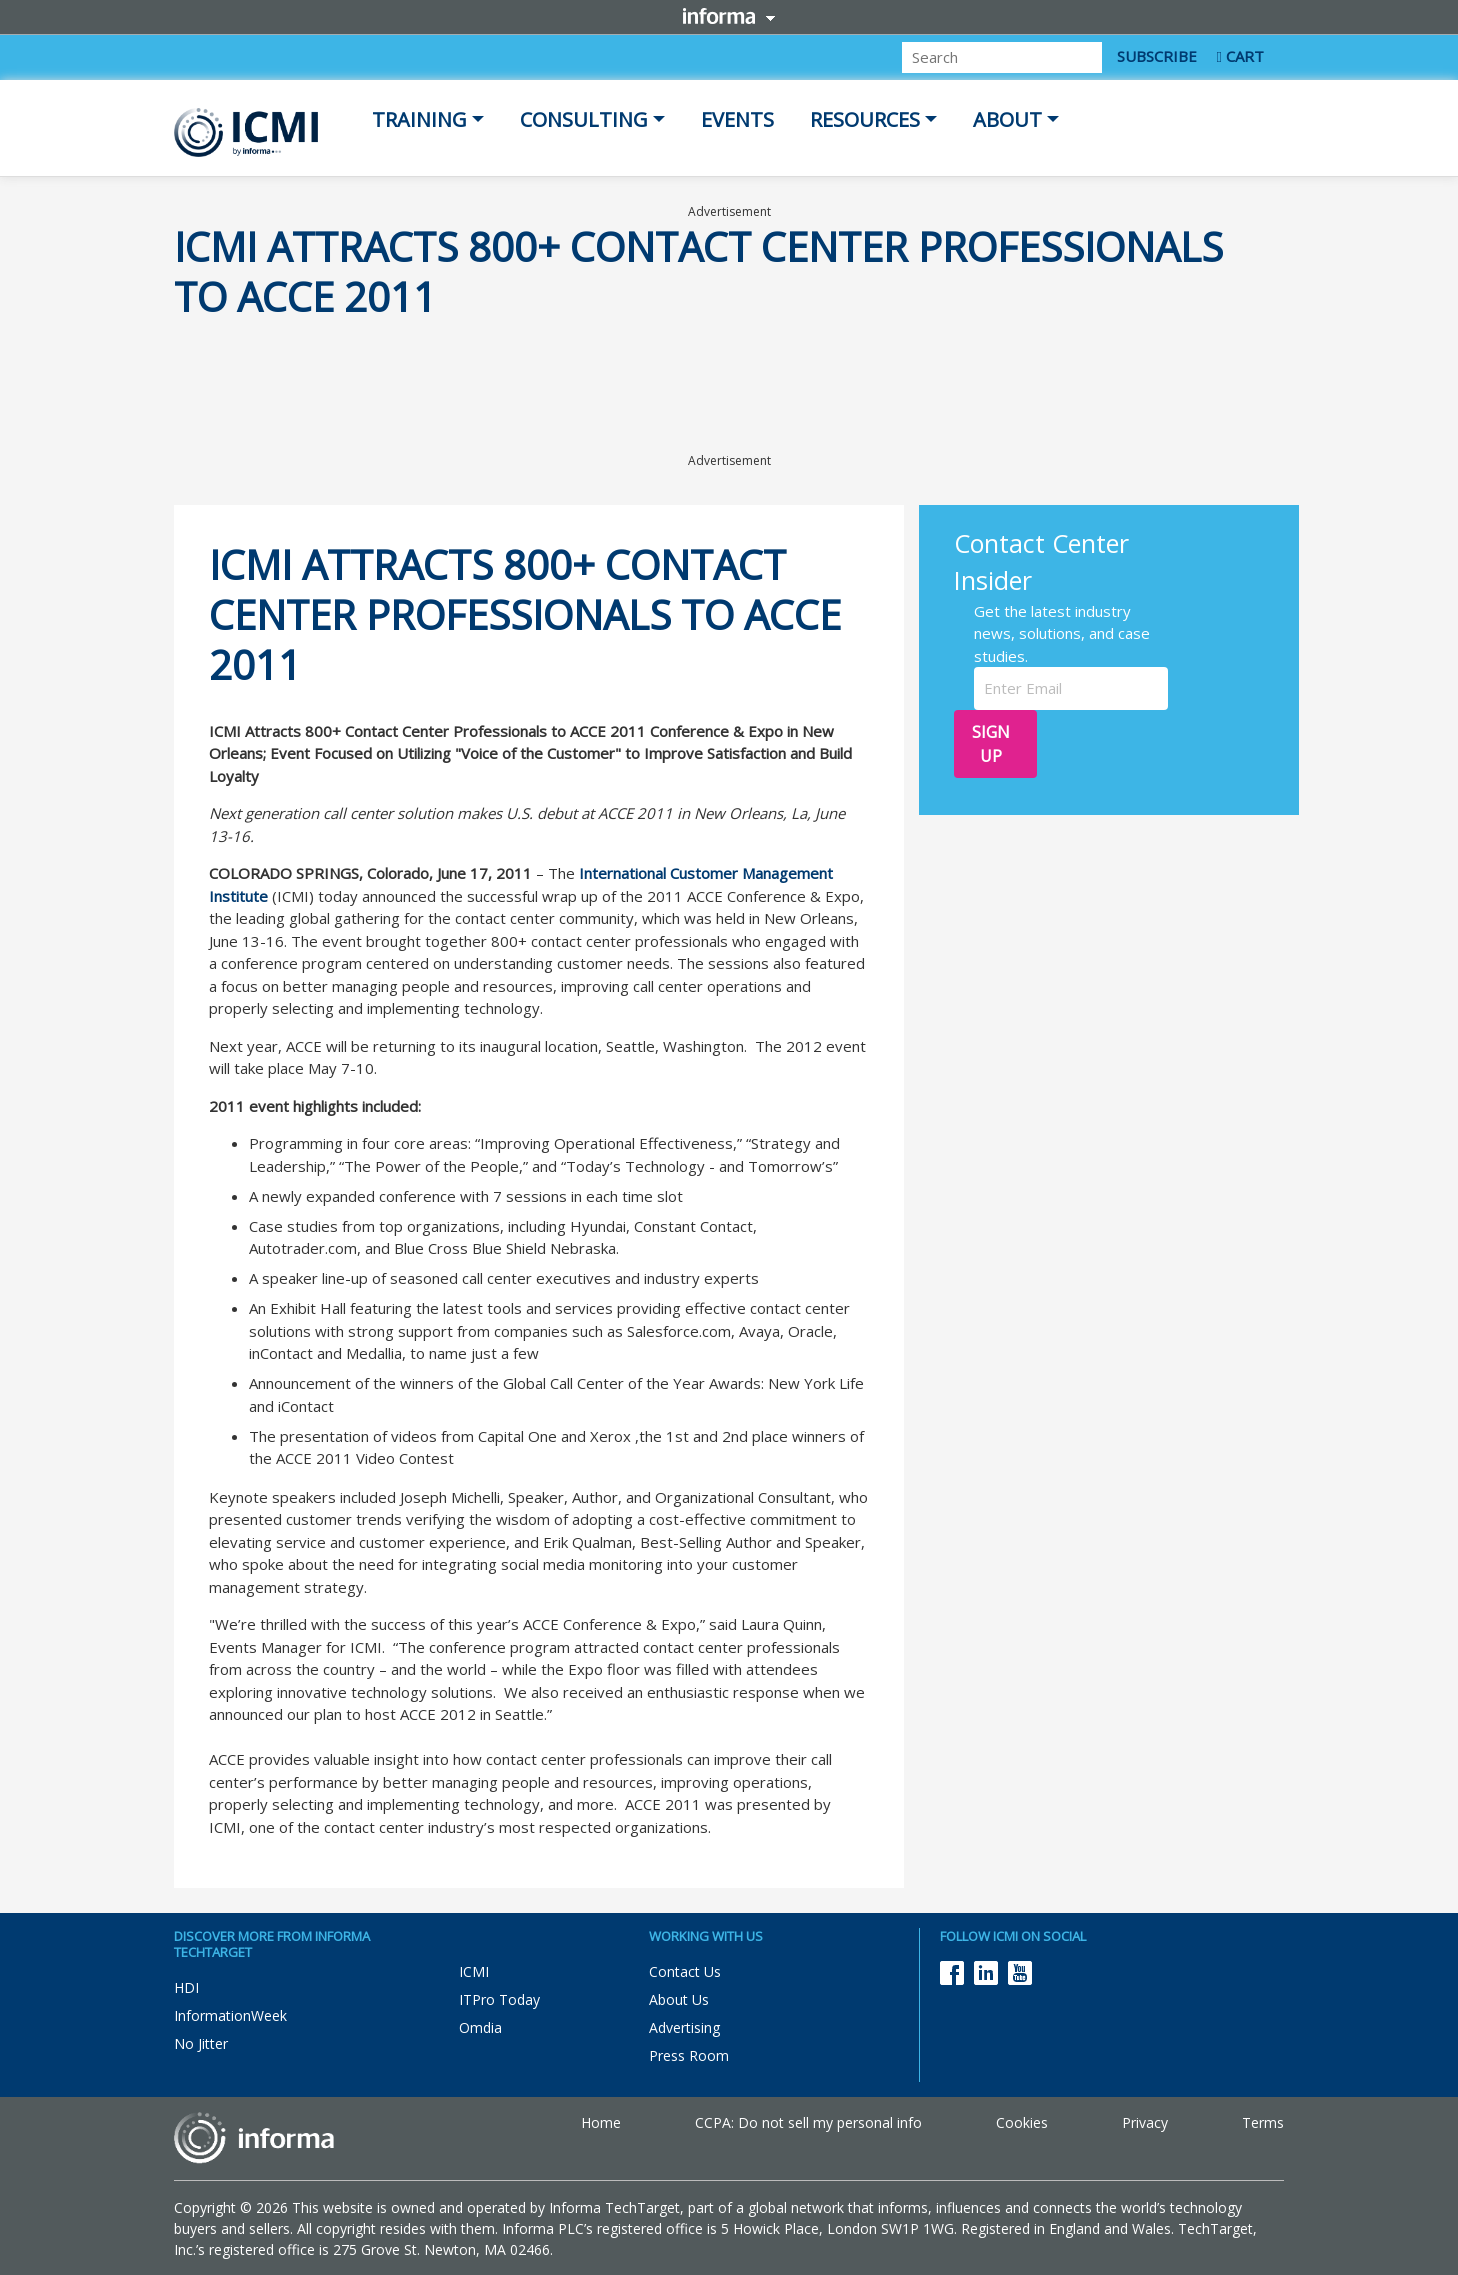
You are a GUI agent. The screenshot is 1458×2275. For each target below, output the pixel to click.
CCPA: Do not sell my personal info (808, 2122)
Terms (1263, 2122)
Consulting (584, 119)
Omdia (480, 2027)
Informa (729, 16)
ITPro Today (499, 1999)
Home (601, 2122)
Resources (865, 119)
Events (737, 119)
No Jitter (201, 2043)
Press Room (689, 2055)
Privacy (1145, 2122)
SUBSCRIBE (1157, 56)
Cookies (1022, 2122)
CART (1240, 56)
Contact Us (685, 1971)
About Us (679, 1999)
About (1007, 119)
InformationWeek (230, 2015)
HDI (186, 1987)
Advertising (684, 2027)
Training (419, 119)
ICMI (474, 1971)
